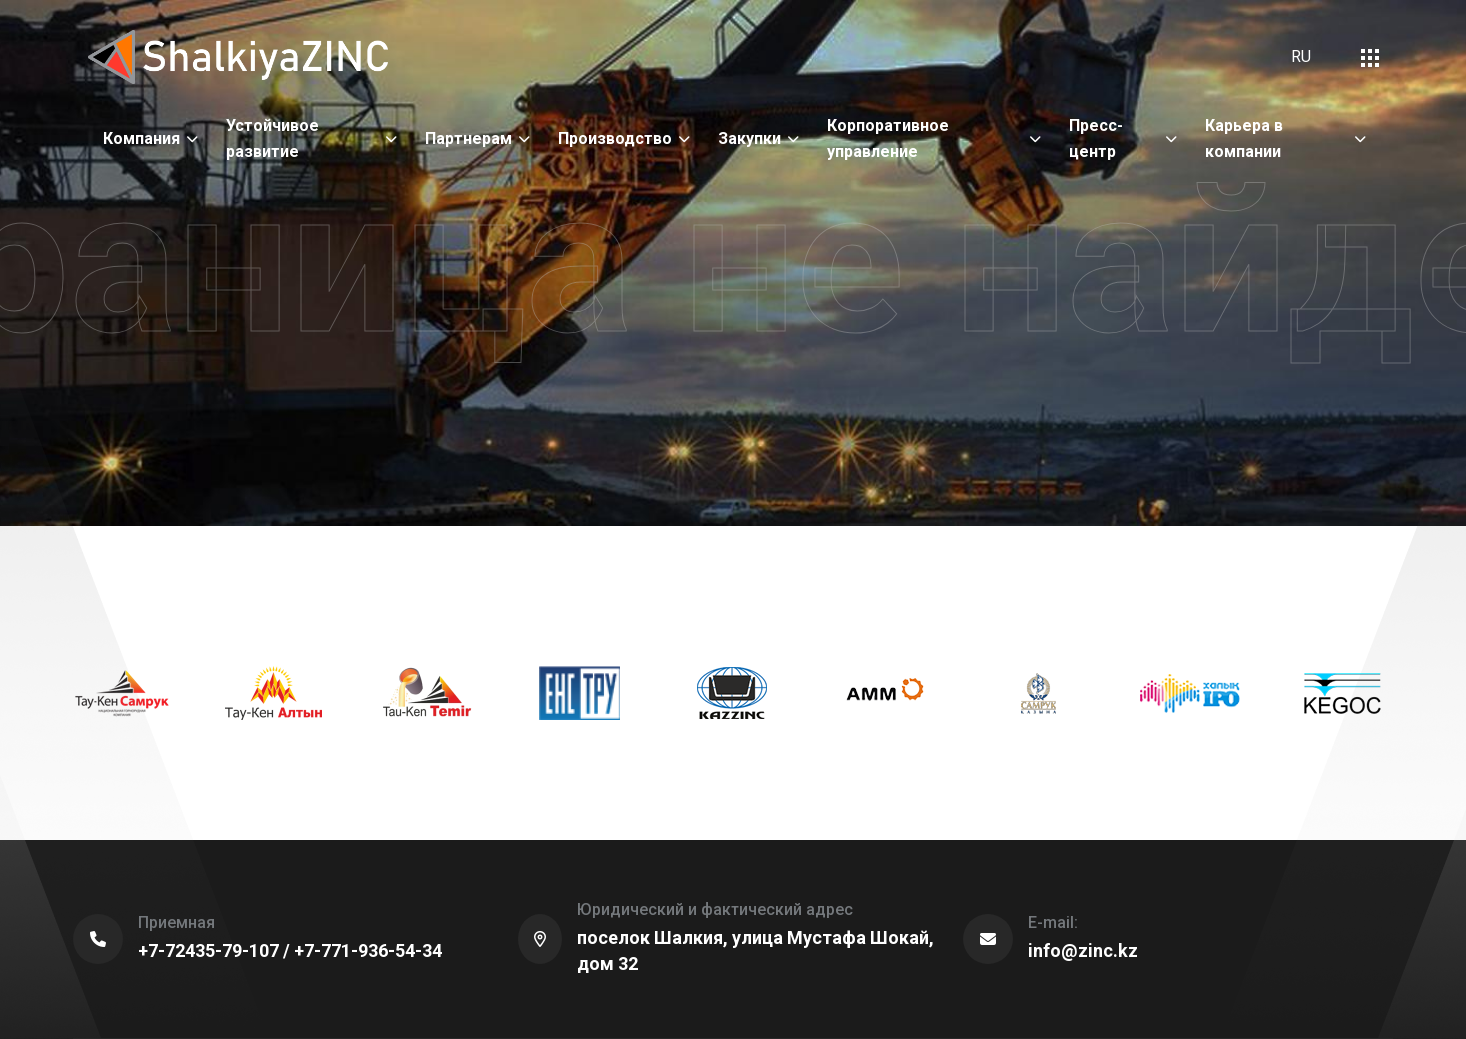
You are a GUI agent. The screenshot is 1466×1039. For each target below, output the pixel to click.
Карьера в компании (1244, 138)
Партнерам (468, 138)
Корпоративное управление (888, 138)
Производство (615, 138)
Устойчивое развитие (272, 138)
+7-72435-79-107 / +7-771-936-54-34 (290, 950)
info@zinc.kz (1083, 950)
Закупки (749, 138)
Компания (141, 138)
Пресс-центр (1096, 138)
